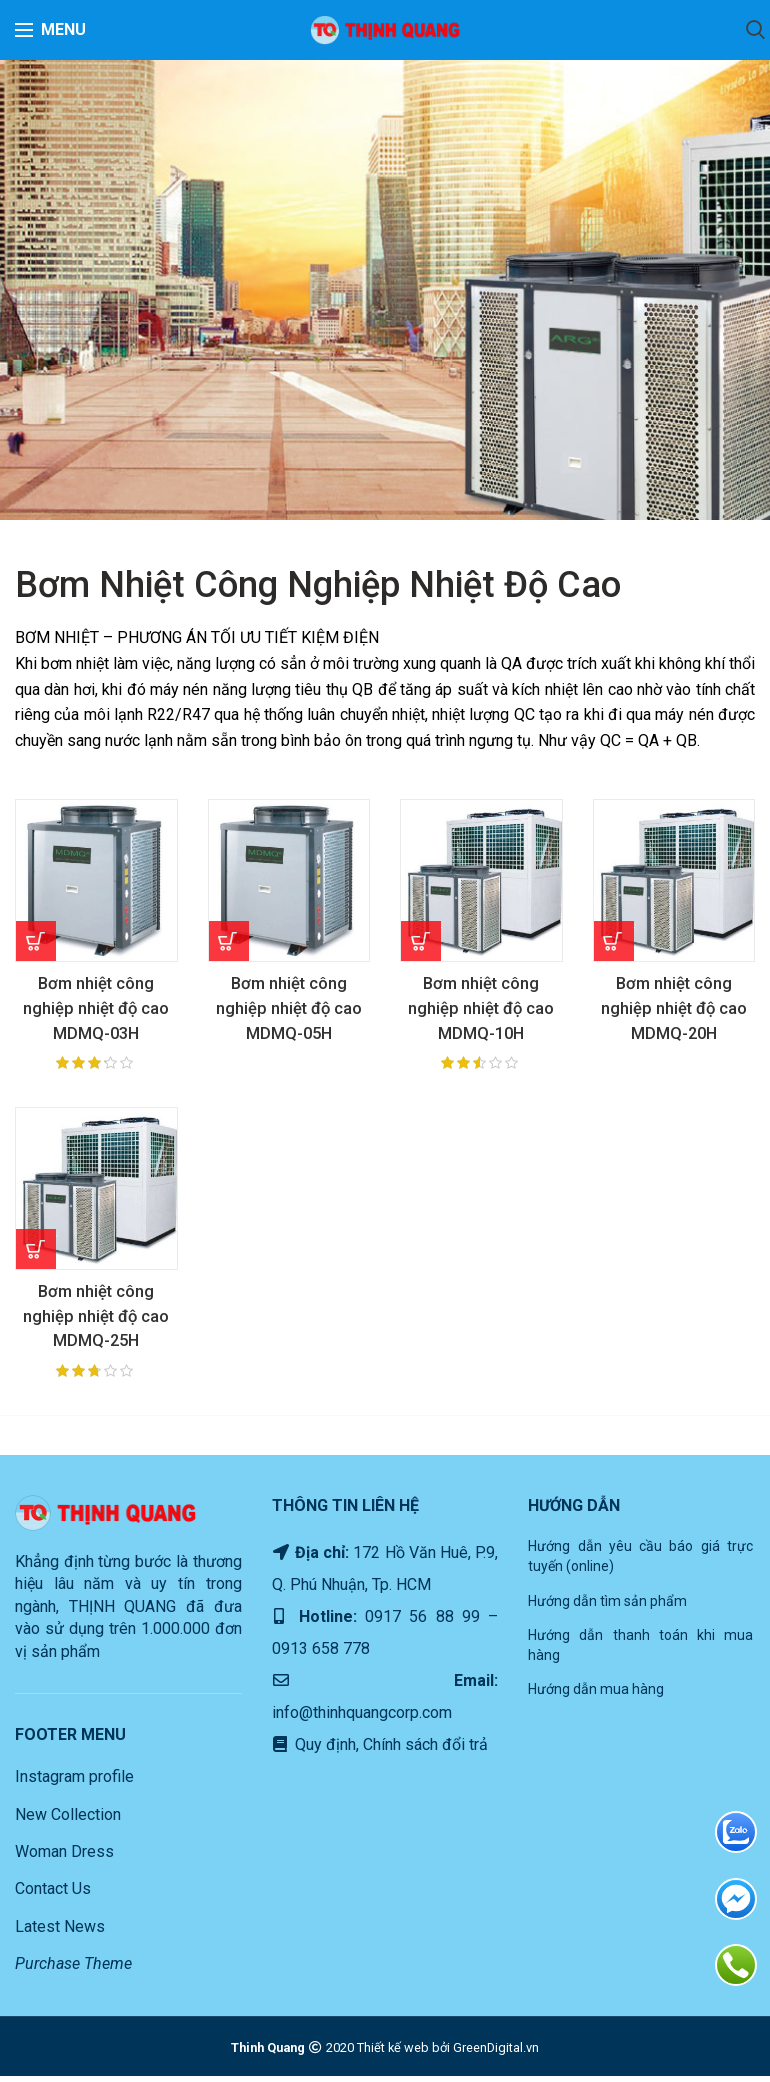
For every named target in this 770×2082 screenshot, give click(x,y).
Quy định (323, 1751)
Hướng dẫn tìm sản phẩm (607, 1607)
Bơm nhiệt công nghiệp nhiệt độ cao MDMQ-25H (96, 1321)
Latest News (60, 1932)
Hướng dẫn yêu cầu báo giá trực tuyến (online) (640, 1563)
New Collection (68, 1820)
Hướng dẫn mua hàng (596, 1696)
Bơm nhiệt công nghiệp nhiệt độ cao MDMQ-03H (96, 1010)
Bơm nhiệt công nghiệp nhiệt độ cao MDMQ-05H (289, 1010)
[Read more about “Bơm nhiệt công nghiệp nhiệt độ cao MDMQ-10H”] (421, 941)
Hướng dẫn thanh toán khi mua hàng (640, 1652)
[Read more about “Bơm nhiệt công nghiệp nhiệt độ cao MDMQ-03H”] (36, 941)
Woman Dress (64, 1858)
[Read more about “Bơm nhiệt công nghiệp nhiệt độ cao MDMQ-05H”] (229, 941)
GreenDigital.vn (496, 2053)
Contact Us (53, 1895)
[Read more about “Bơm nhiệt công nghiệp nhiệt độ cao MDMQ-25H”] (36, 1252)
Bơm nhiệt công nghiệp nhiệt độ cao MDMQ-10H (481, 1010)
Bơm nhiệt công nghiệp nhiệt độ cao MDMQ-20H (674, 1010)
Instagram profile (74, 1783)
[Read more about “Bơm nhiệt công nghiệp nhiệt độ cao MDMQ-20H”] (614, 941)
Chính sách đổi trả (423, 1751)
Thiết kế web (393, 2053)
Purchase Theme (73, 1970)
